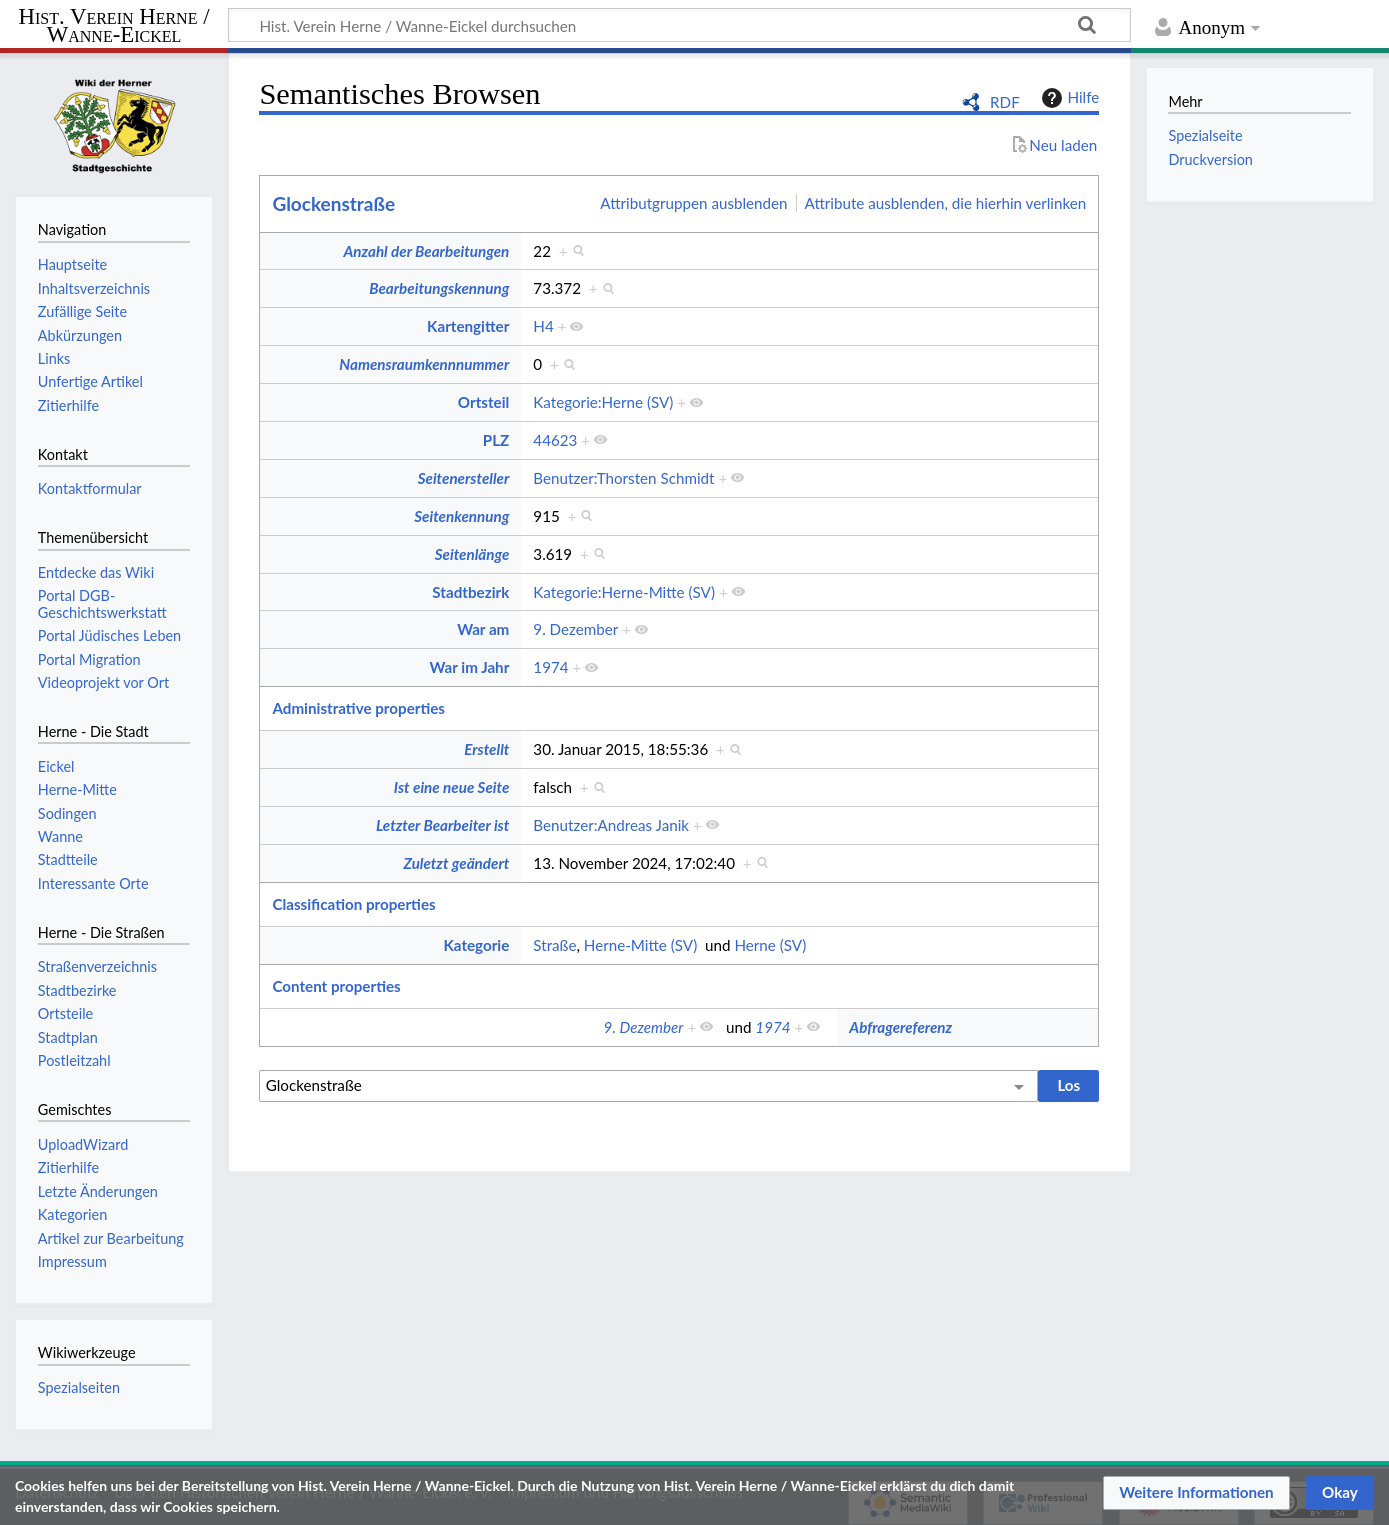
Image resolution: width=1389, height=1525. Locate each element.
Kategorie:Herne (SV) (603, 402)
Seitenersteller (464, 478)
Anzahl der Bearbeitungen (426, 251)
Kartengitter (468, 326)
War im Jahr (470, 667)
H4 (543, 326)
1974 (550, 667)
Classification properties (353, 904)
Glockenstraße (333, 203)
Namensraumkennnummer (424, 364)
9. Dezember (575, 629)
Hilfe (1068, 98)
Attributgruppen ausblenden (693, 203)
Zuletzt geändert (456, 863)
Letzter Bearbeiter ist (442, 825)
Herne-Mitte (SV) (640, 945)
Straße (554, 945)
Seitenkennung (461, 516)
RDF (1005, 102)
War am (483, 629)
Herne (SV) (770, 945)
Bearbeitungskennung (439, 288)
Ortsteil (483, 402)
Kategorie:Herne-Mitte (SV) (624, 592)
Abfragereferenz (900, 1027)
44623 (555, 440)
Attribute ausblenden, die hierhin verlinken (946, 203)
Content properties (336, 986)
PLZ (496, 440)
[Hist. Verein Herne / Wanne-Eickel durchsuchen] (679, 25)
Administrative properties (358, 708)
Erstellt (486, 749)
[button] (1196, 1493)
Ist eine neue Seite (451, 787)
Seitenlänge (472, 554)
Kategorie (476, 945)
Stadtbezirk (470, 592)
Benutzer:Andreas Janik (611, 825)
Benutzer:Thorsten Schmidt (623, 478)
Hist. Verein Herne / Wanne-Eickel (114, 26)
